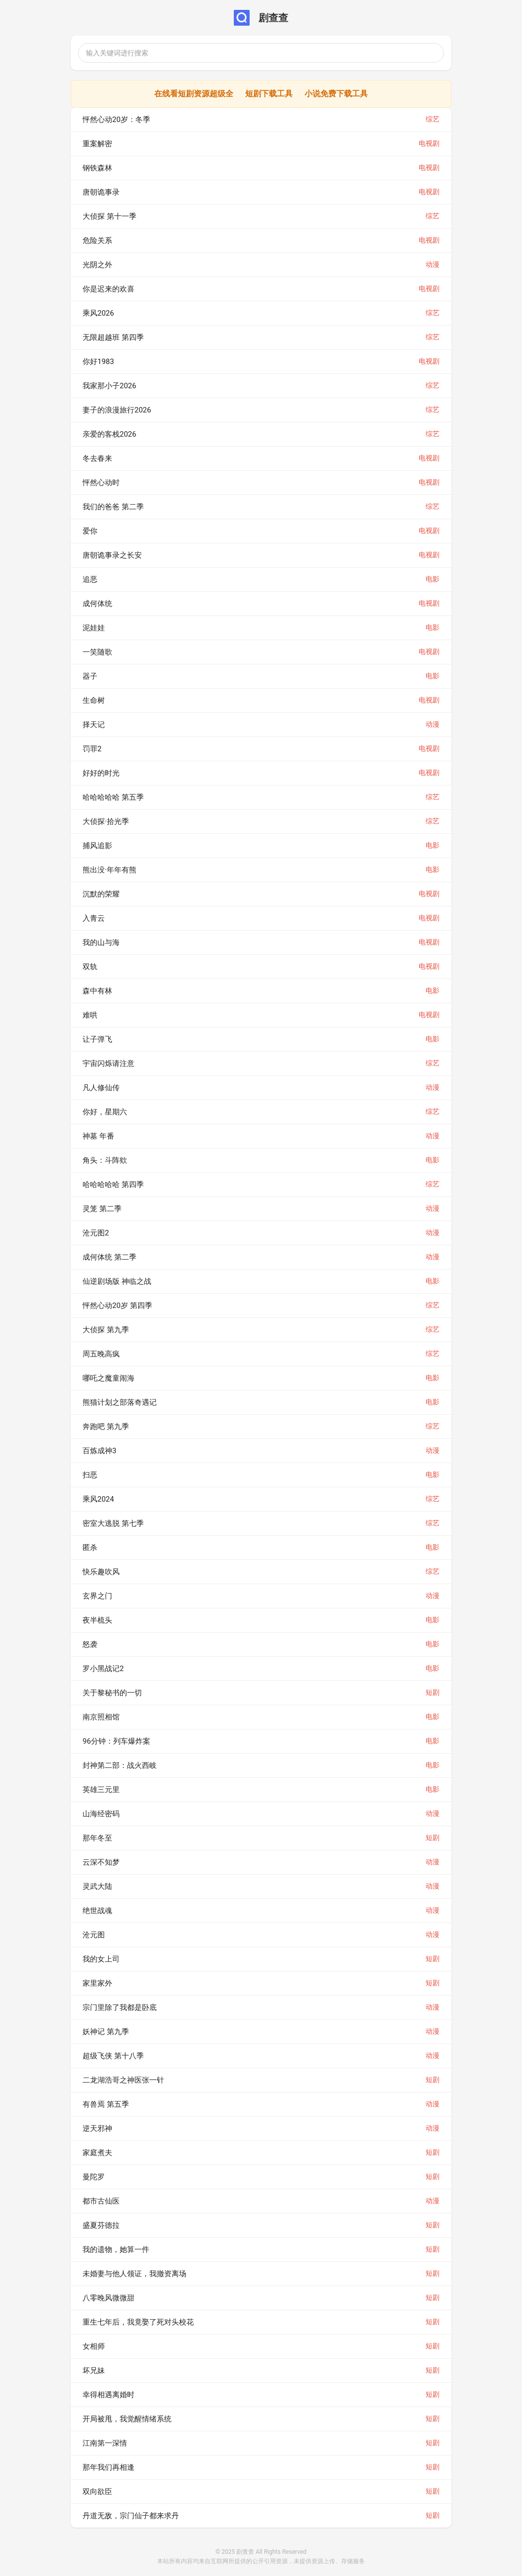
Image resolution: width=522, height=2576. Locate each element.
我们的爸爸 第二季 (113, 506)
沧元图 (94, 1934)
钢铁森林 (97, 168)
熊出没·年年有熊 (109, 869)
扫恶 (90, 1475)
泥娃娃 (94, 627)
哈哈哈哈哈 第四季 (113, 1184)
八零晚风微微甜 (108, 2297)
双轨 (90, 966)
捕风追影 (97, 845)
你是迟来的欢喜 (108, 289)
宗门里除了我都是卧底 (120, 2007)
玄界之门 (97, 1596)
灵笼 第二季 (102, 1208)
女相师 (94, 2346)
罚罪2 (92, 748)
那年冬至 (97, 1838)
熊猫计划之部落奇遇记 (120, 1402)
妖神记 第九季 (106, 2031)
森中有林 (97, 990)
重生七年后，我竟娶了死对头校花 (138, 2322)
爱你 (90, 531)
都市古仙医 (101, 2201)
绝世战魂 (97, 1910)
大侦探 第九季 (106, 1329)
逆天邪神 (97, 2128)
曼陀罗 (94, 2176)
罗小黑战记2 (103, 1668)
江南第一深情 (105, 2443)
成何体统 (97, 603)
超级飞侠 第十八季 (113, 2055)
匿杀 (90, 1547)
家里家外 (97, 1983)
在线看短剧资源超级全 (193, 93)
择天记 (94, 724)
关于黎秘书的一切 (112, 1692)
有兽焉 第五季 (106, 2104)
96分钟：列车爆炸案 (116, 1741)
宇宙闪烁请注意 (108, 1063)
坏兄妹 (94, 2370)
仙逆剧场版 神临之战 (117, 1281)
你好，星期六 (105, 1111)
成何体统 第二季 (109, 1257)
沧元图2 (96, 1232)
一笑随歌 (97, 652)
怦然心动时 (101, 482)
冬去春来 (97, 458)
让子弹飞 (97, 1039)
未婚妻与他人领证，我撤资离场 (134, 2273)
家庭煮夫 (97, 2152)
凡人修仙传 (101, 1087)
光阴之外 (97, 264)
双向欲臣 (97, 2491)
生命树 (94, 700)
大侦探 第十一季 (109, 216)
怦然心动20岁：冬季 (116, 119)
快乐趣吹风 (101, 1571)
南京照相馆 (101, 1717)
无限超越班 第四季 (113, 337)
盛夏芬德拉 (101, 2225)
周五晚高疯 (101, 1353)
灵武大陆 (97, 1886)
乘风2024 (98, 1499)
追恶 (90, 579)
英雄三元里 (101, 1789)
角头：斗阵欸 (105, 1160)
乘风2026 (98, 313)
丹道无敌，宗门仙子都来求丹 (131, 2515)
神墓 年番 (98, 1136)
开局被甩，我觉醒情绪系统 (127, 2418)
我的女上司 (101, 1959)
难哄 (90, 1015)
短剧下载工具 (269, 93)
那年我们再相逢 (108, 2467)
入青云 (94, 918)
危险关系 (97, 240)
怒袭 (90, 1644)
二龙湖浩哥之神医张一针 (123, 2080)
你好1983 (98, 361)
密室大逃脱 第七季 (113, 1523)
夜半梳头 (97, 1620)
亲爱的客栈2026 (109, 434)
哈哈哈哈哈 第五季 (113, 797)
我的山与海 (101, 942)
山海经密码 (101, 1813)
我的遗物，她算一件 (116, 2249)
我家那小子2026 (109, 385)
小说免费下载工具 (336, 93)
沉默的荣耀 (101, 894)
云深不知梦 (101, 1862)
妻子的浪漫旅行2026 (117, 410)
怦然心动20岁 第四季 (117, 1305)
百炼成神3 (99, 1450)
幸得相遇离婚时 (108, 2394)
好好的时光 (101, 773)
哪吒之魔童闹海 (108, 1378)
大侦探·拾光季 (106, 821)
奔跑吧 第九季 (106, 1426)
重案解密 (97, 143)
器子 (90, 676)
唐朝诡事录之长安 (112, 555)
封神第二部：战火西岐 (120, 1765)
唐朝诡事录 (101, 192)
